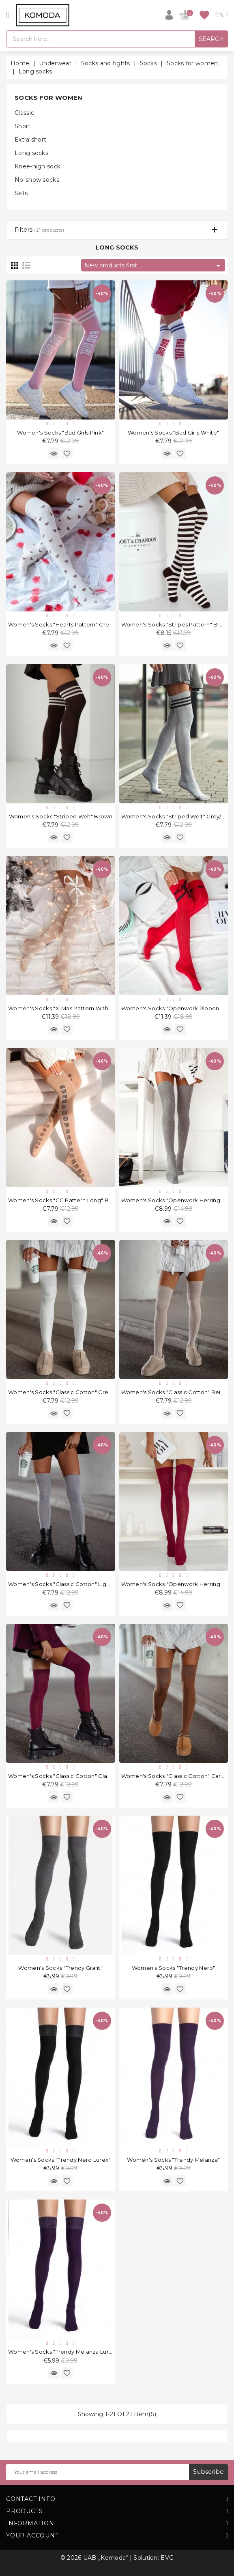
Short (23, 126)
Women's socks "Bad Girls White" (173, 432)
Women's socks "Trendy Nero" (173, 1968)
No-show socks (37, 179)
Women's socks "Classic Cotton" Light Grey (67, 1584)
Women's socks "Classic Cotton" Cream (62, 1392)
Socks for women (49, 97)
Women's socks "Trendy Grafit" (60, 1968)
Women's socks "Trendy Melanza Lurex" (63, 2351)
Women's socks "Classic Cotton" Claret (61, 1776)
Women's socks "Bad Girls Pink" (60, 432)
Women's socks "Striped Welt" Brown (60, 816)
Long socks (31, 153)
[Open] (8, 15)
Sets (21, 193)
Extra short (30, 139)
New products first (153, 266)
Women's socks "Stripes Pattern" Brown (176, 624)
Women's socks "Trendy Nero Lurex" (61, 2159)
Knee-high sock (37, 166)
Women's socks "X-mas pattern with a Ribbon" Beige (81, 1008)
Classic (24, 112)
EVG (167, 2557)
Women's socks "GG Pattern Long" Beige (64, 1200)
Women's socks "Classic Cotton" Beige (174, 1392)
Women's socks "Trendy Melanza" (173, 2159)
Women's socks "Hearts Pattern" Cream (63, 624)
